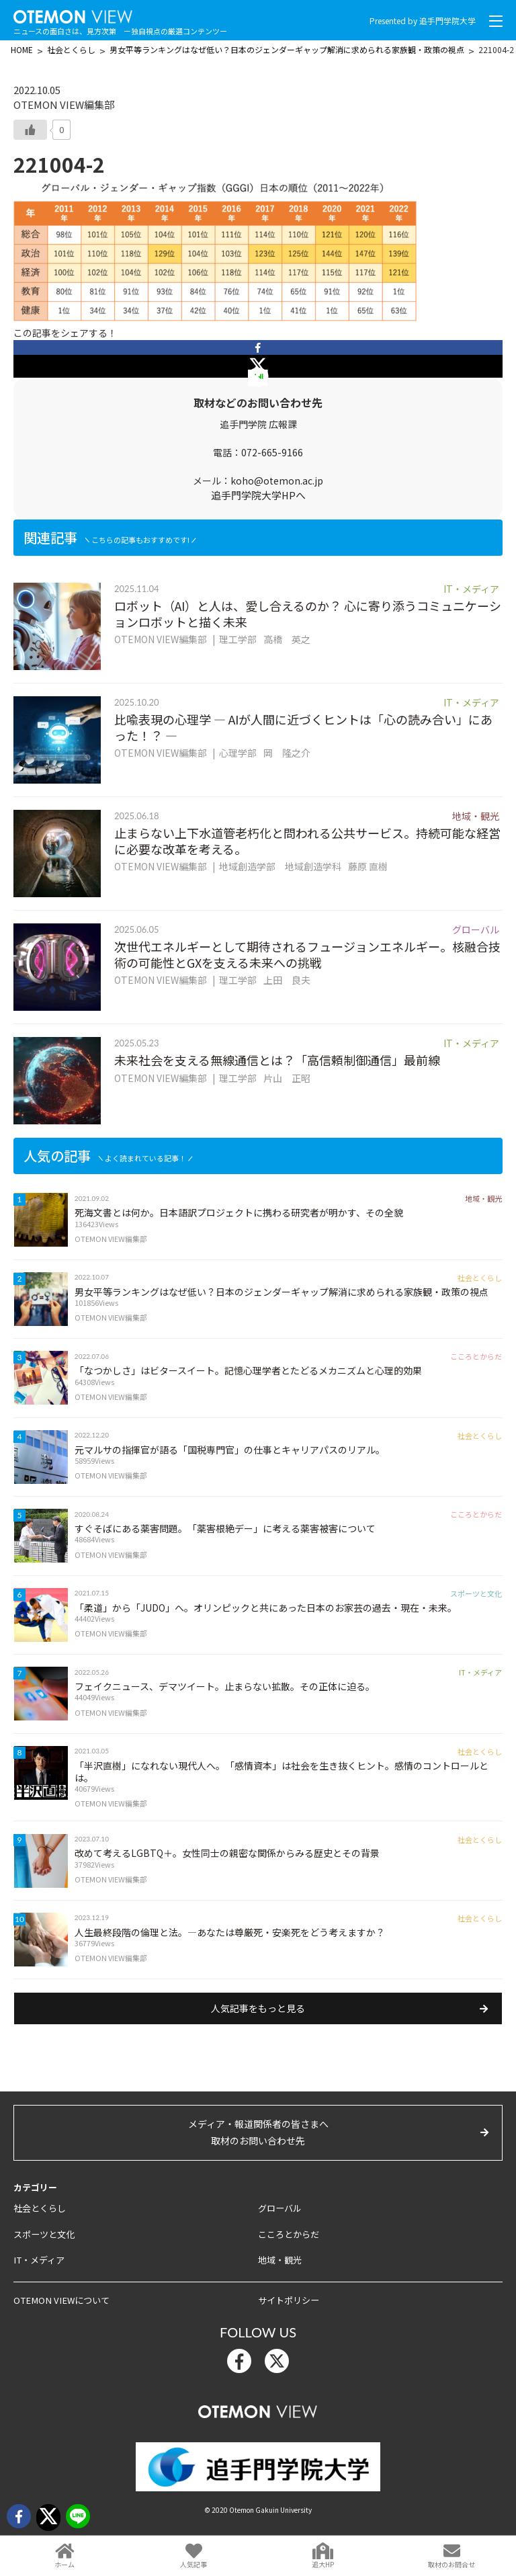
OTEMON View (258, 2419)
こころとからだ (288, 2244)
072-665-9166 (272, 452)
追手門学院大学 (447, 20)
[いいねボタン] (30, 130)
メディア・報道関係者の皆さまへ (258, 2144)
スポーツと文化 (44, 2244)
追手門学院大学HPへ (258, 495)
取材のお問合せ (451, 2564)
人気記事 (193, 2564)
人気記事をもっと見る (258, 2019)
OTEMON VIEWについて (59, 2310)
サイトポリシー (288, 2310)
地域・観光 (280, 2270)
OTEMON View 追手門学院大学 (73, 14)
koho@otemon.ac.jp (276, 480)
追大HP (323, 2564)
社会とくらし (39, 2218)
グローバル (280, 2218)
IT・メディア (38, 2270)
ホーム (64, 2564)
